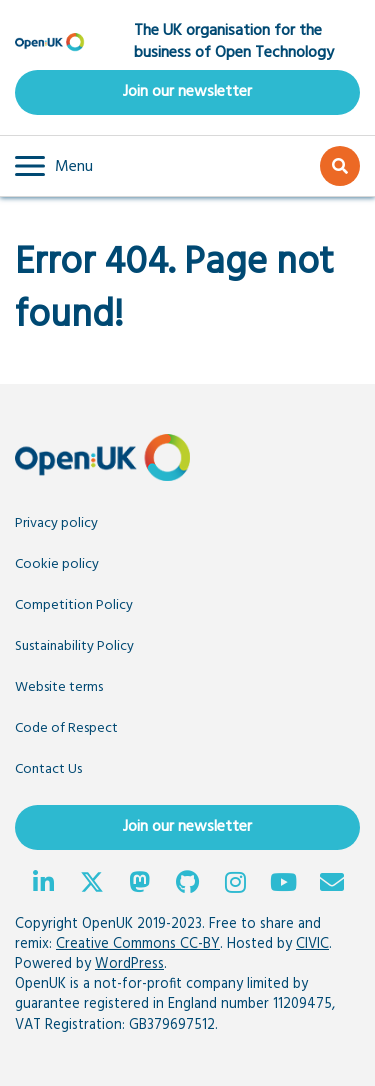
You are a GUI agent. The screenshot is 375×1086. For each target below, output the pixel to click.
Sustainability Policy (74, 646)
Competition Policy (74, 605)
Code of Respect (66, 728)
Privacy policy (56, 523)
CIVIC (312, 944)
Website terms (59, 687)
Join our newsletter (187, 92)
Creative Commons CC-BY (138, 944)
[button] (54, 166)
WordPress (129, 964)
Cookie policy (57, 564)
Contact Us (48, 769)
